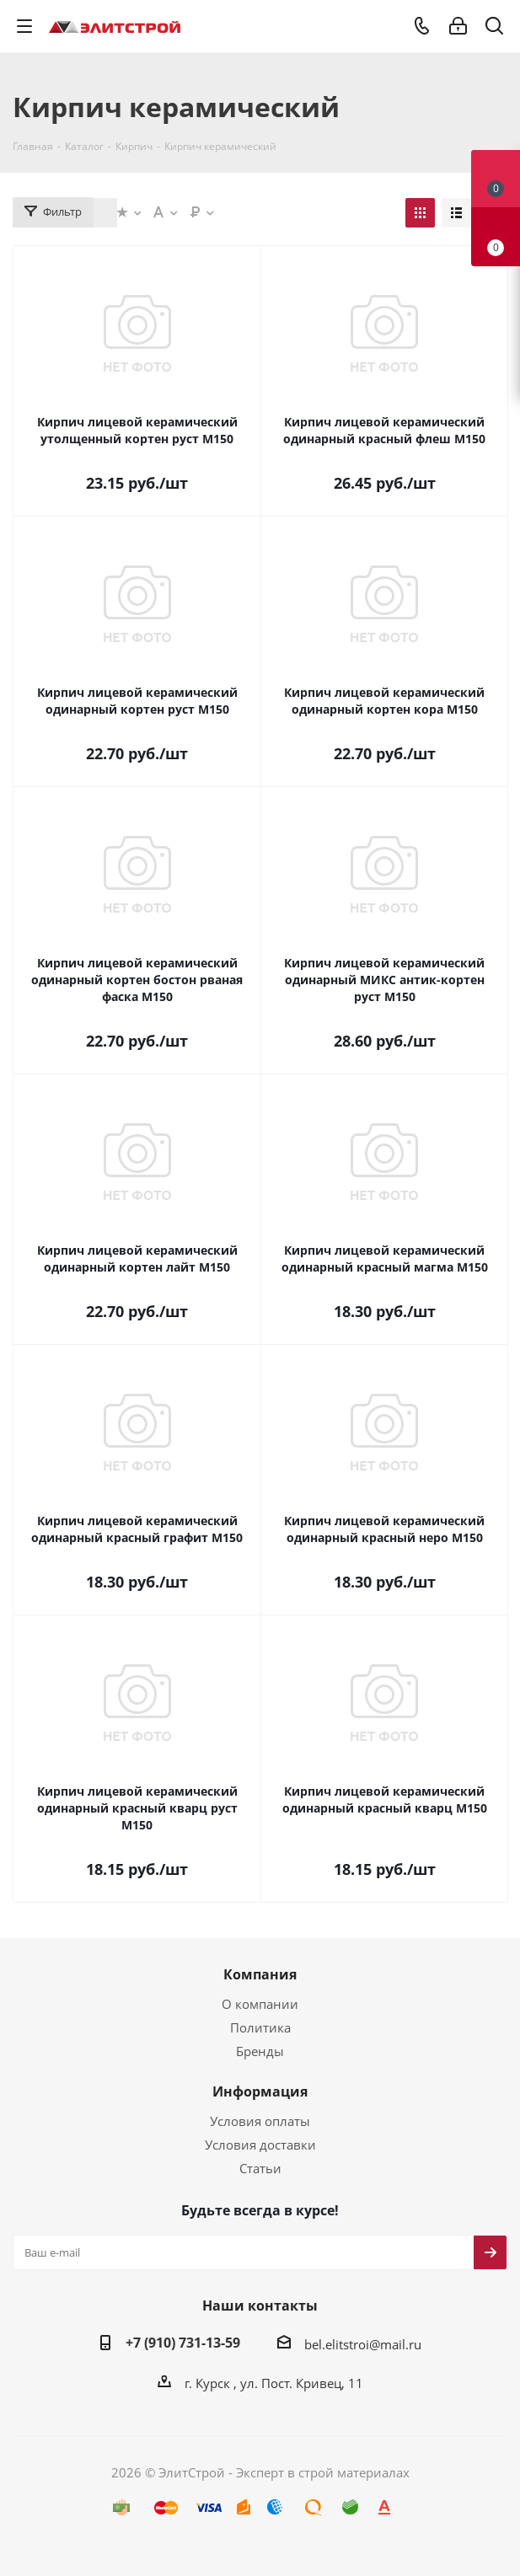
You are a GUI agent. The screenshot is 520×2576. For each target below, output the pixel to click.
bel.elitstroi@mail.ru (362, 2344)
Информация (260, 2091)
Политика (260, 2027)
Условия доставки (260, 2144)
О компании (260, 2003)
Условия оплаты (260, 2121)
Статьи (260, 2168)
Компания (260, 1974)
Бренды (260, 2051)
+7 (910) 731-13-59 (183, 2342)
